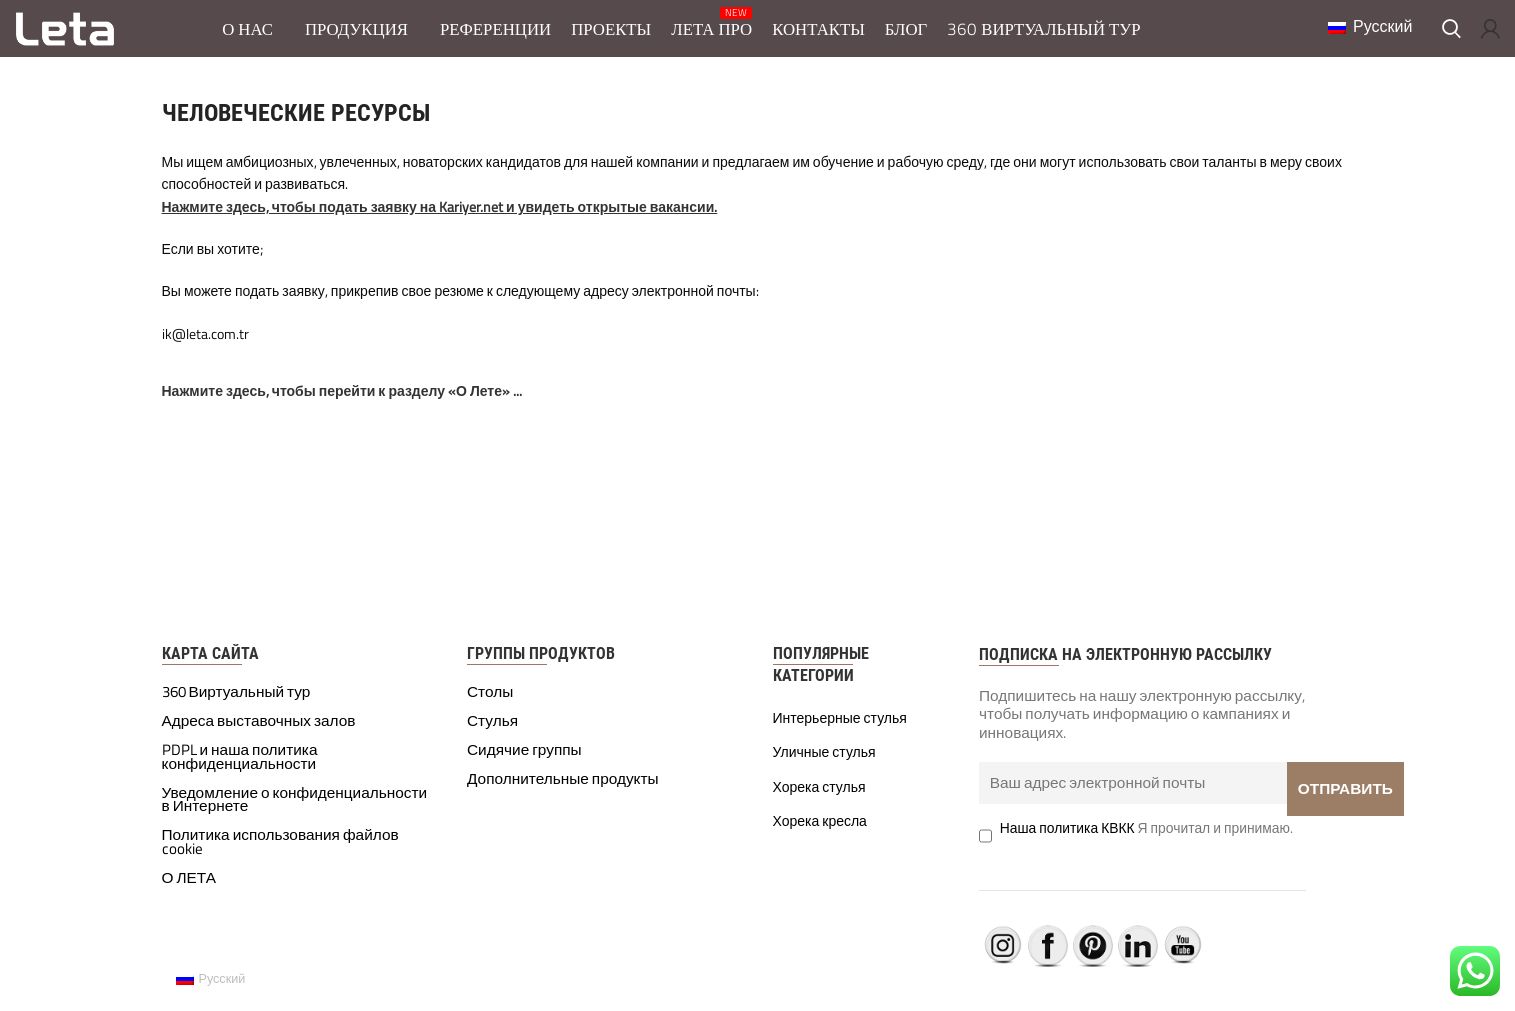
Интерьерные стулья (840, 730)
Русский (1358, 32)
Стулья (492, 734)
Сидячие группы (524, 763)
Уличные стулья (824, 765)
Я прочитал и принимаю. (1146, 840)
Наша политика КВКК (1067, 840)
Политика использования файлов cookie (280, 855)
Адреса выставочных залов (259, 734)
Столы (490, 705)
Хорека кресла (820, 834)
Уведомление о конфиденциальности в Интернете (295, 812)
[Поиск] (1451, 35)
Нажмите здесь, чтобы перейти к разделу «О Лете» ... (342, 403)
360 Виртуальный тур (236, 705)
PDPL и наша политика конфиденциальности (240, 770)
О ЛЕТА (189, 891)
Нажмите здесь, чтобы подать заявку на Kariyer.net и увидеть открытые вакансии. (440, 218)
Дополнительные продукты (563, 791)
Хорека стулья (819, 799)
